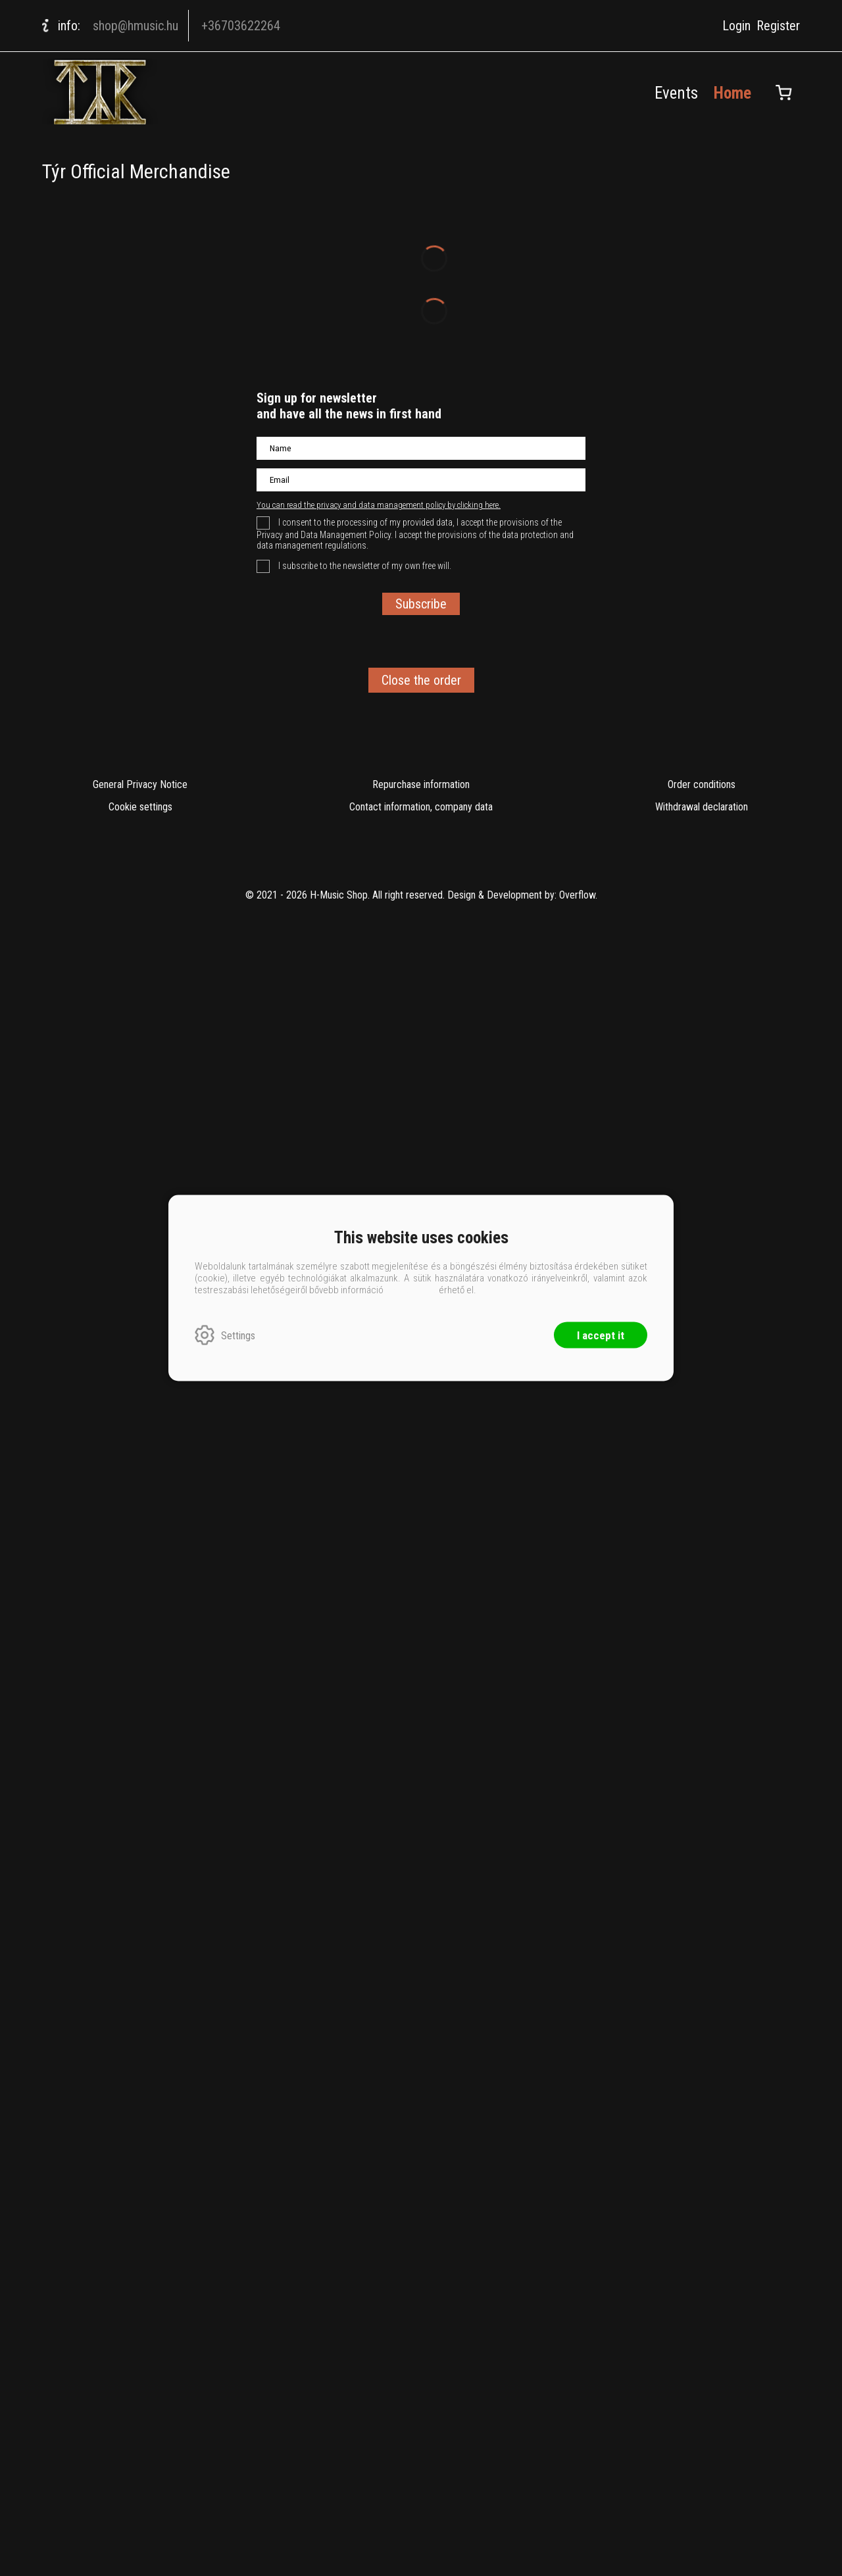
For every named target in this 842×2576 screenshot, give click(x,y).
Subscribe (421, 1775)
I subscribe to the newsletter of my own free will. (363, 1736)
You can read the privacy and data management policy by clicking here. (379, 1676)
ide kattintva (411, 1290)
